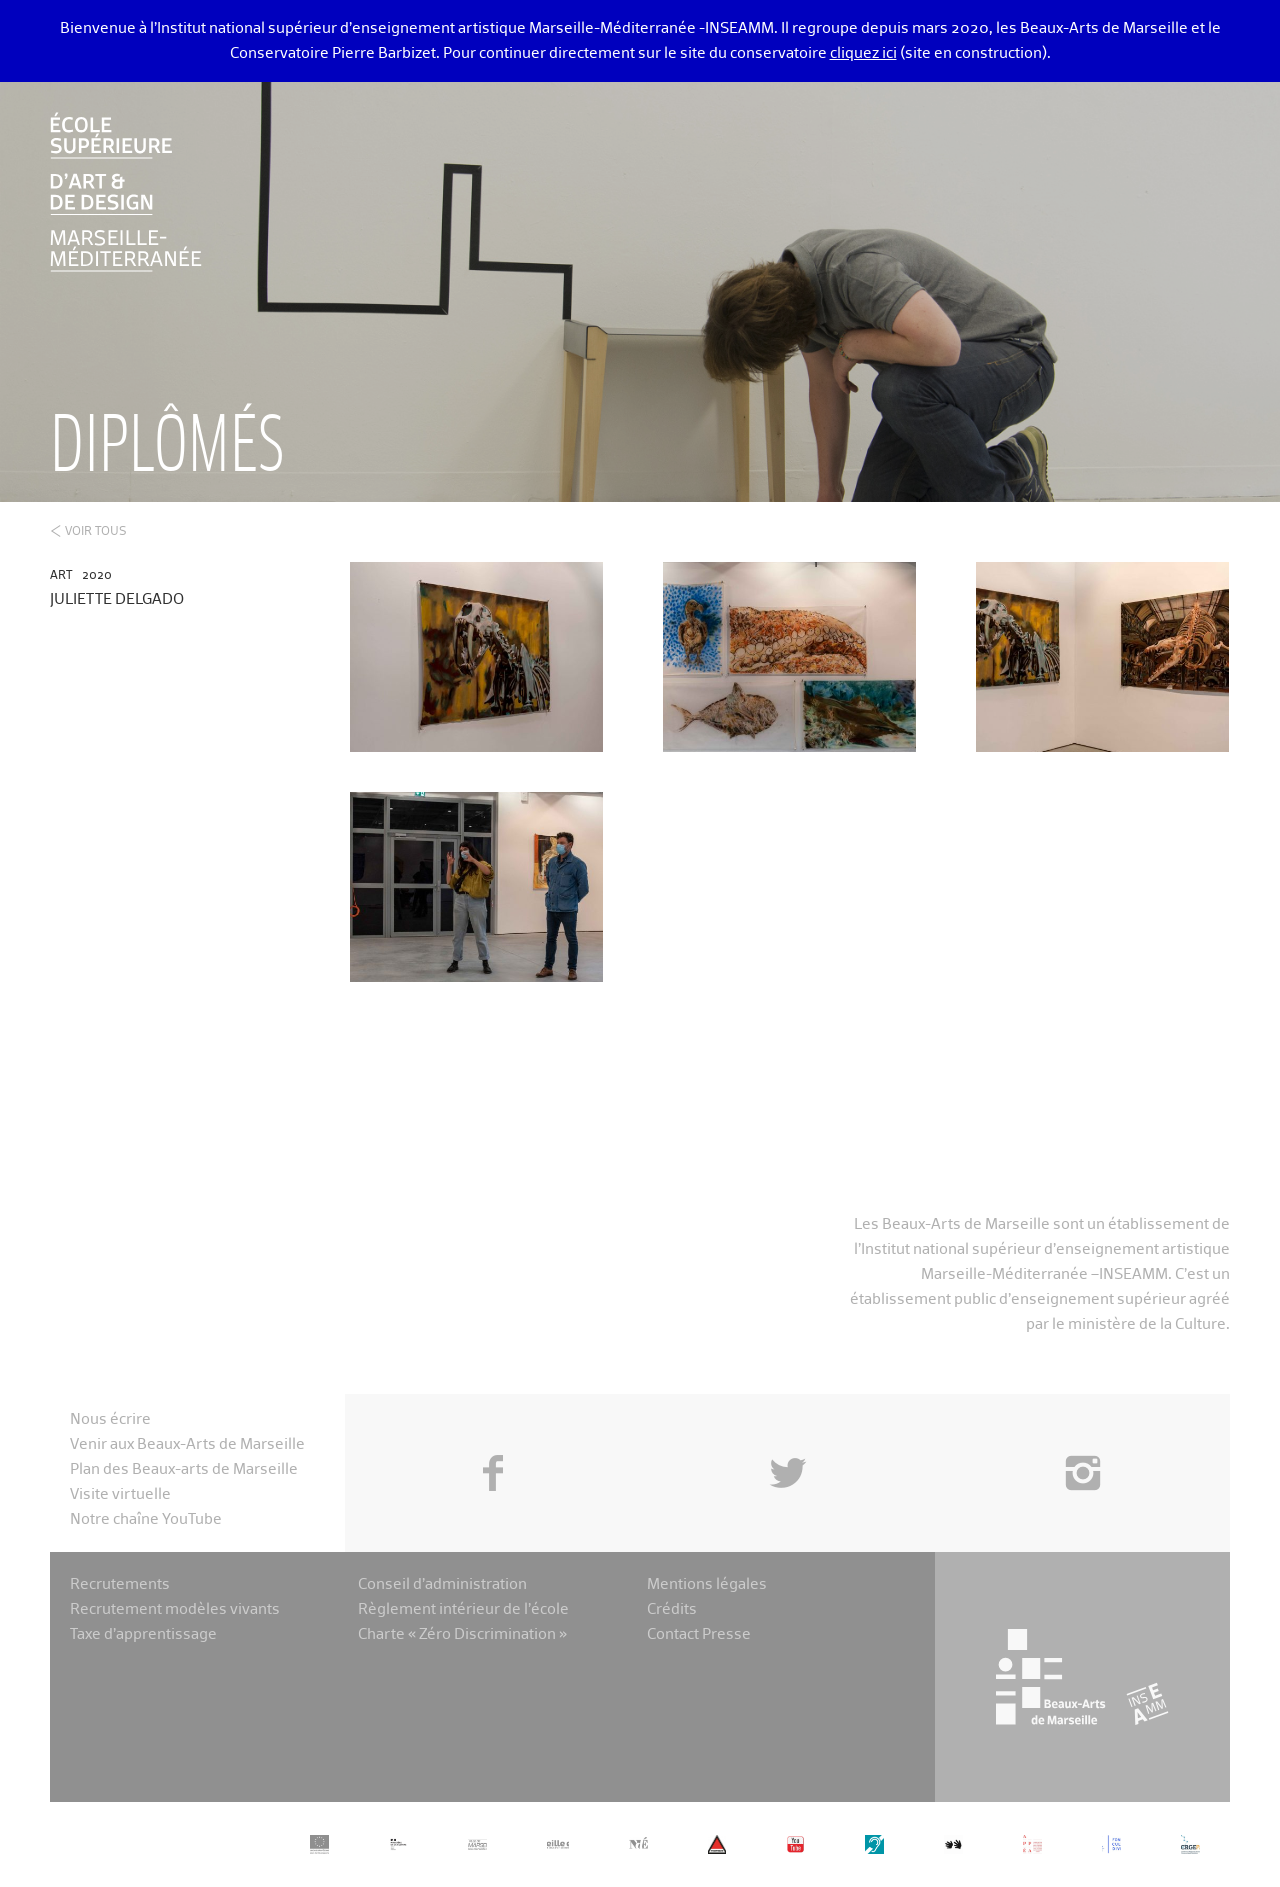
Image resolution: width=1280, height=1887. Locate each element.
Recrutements (120, 1584)
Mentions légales (707, 1584)
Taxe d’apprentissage (143, 1634)
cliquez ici (863, 53)
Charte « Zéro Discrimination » (462, 1634)
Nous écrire (110, 1419)
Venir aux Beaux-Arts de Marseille (187, 1444)
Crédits (672, 1609)
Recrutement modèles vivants (175, 1609)
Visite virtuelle (120, 1494)
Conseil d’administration (442, 1584)
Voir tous (96, 532)
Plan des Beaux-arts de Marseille (184, 1469)
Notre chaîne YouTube (146, 1519)
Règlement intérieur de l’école (463, 1609)
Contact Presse (699, 1634)
